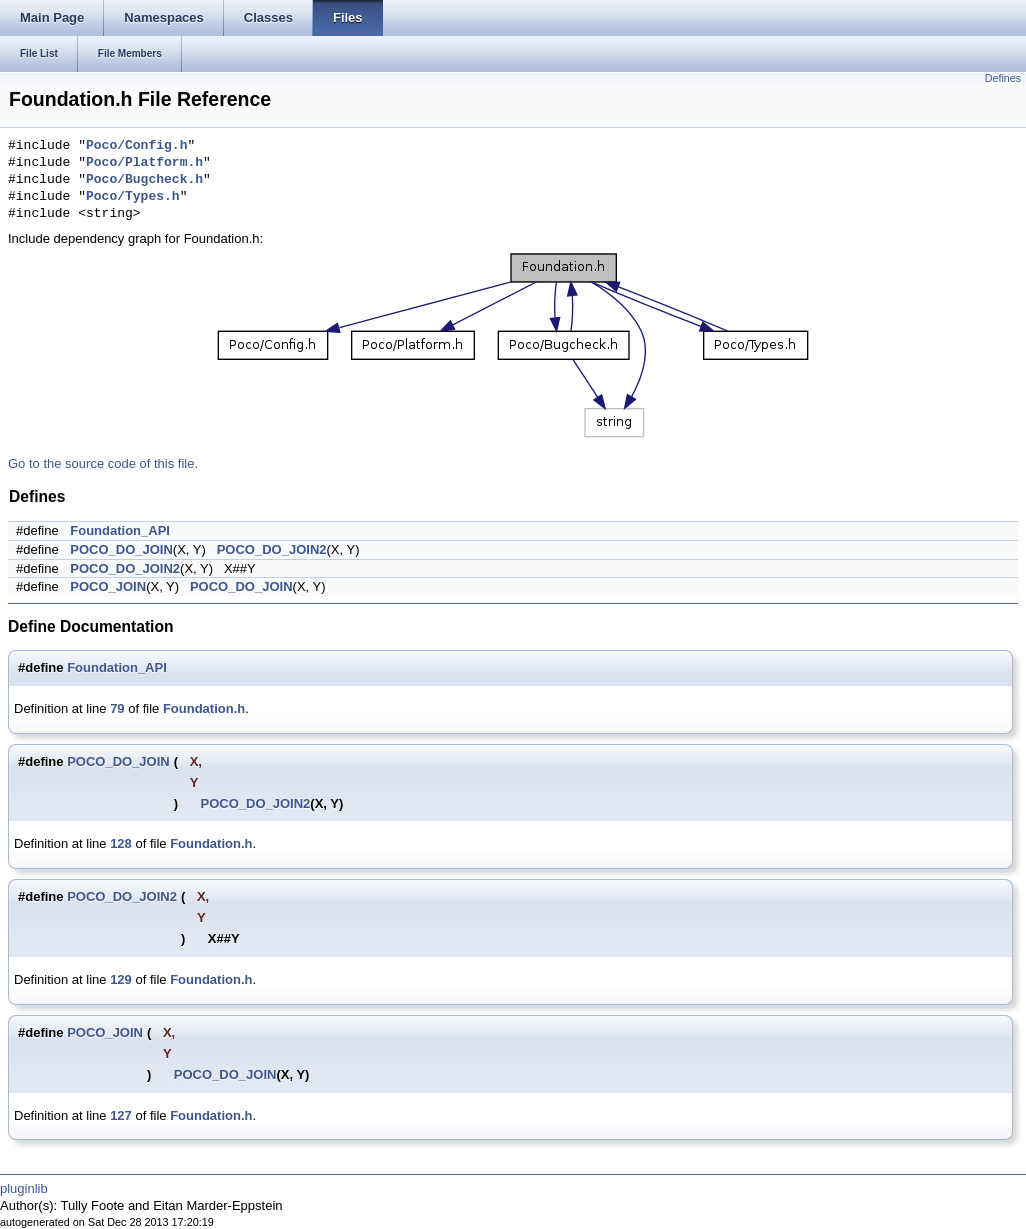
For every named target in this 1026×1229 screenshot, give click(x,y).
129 (121, 979)
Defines (1003, 78)
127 (121, 1115)
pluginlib (24, 1188)
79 (117, 708)
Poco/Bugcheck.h (144, 180)
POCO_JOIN (108, 586)
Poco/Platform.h (144, 163)
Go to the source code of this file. (103, 463)
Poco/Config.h (136, 146)
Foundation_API (120, 530)
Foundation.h (204, 708)
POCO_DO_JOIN (121, 549)
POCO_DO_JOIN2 (272, 549)
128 (121, 843)
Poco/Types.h (133, 197)
